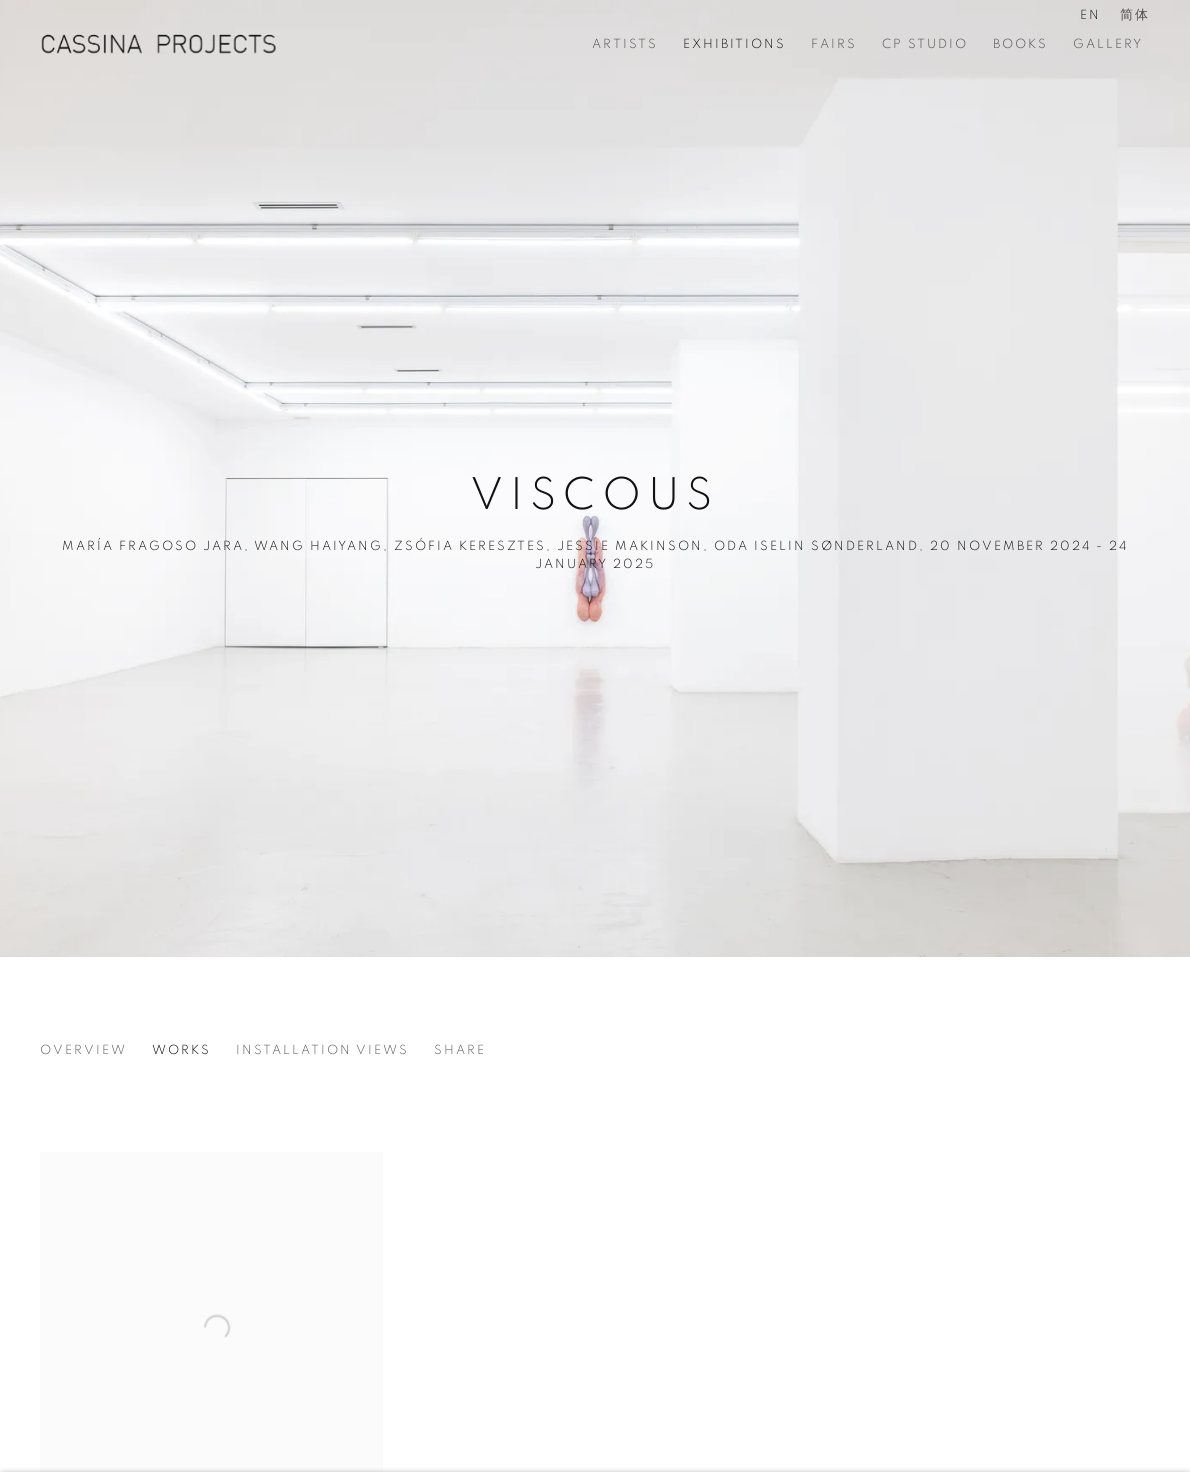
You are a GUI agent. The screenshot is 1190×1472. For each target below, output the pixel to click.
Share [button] (460, 1050)
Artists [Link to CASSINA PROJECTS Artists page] (625, 44)
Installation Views (322, 1050)
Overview (83, 1050)
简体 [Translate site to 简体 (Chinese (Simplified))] (1135, 15)
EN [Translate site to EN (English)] (1090, 15)
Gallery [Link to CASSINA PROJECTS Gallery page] (1108, 44)
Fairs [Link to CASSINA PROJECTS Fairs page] (834, 44)
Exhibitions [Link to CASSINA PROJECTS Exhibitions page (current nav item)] (734, 44)
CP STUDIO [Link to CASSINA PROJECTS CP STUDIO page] (925, 44)
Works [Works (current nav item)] (181, 1050)
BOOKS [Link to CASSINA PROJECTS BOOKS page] (1020, 44)
